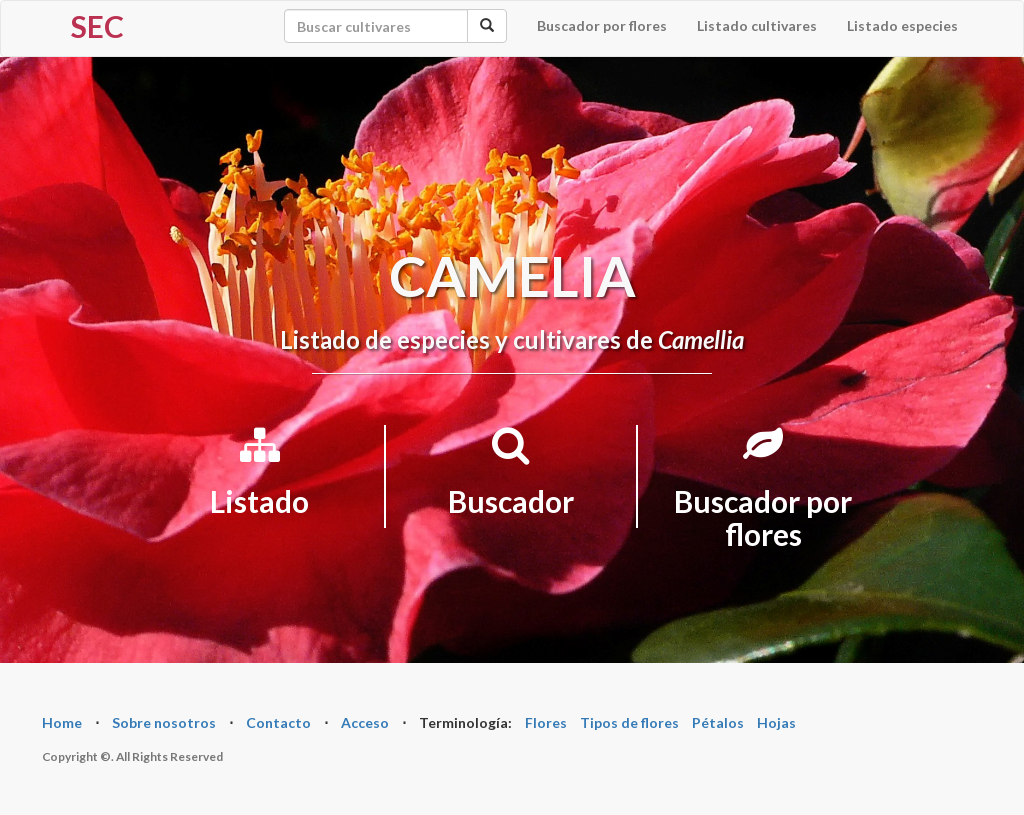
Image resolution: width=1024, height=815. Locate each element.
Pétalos (718, 722)
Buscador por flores (602, 25)
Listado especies (902, 25)
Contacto (278, 722)
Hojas (776, 722)
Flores (546, 722)
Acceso (365, 722)
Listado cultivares (757, 25)
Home (62, 722)
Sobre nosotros (164, 722)
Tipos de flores (629, 722)
